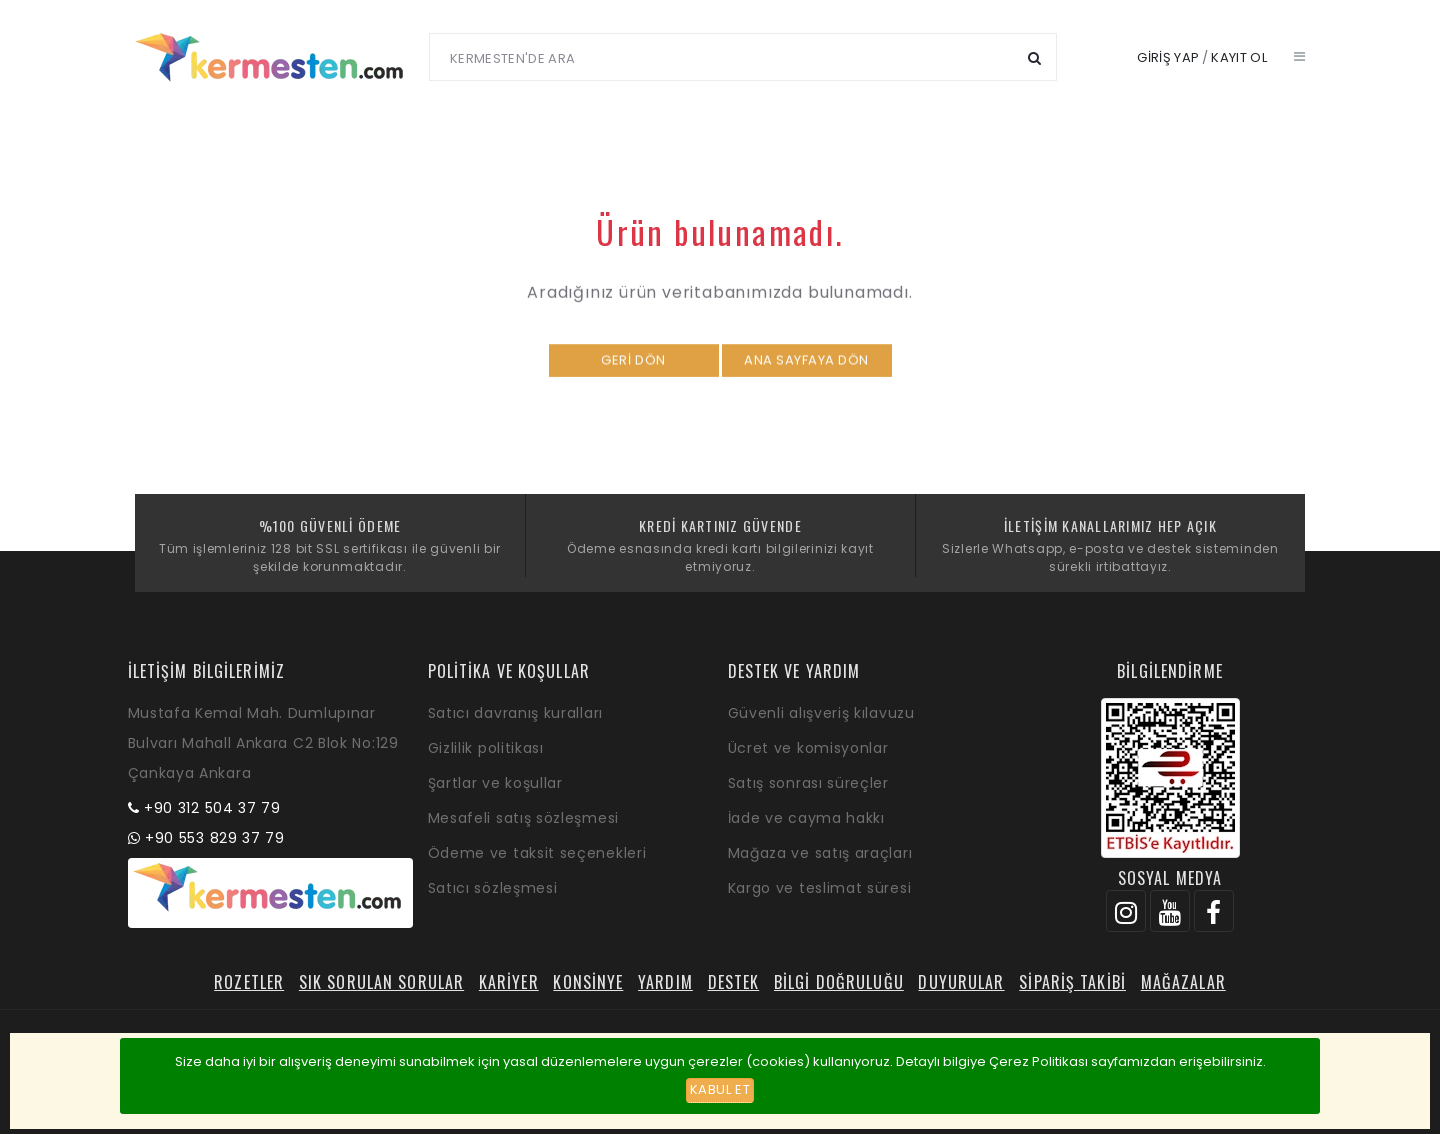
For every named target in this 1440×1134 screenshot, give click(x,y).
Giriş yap (1168, 57)
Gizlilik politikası (486, 748)
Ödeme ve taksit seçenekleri (537, 853)
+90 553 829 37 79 (215, 838)
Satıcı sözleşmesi (493, 888)
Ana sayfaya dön (806, 370)
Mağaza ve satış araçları (820, 853)
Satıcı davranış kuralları (516, 713)
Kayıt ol (1239, 57)
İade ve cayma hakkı (806, 818)
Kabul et (720, 1089)
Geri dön (633, 370)
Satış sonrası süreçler (808, 783)
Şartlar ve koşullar (495, 783)
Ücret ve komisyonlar (808, 748)
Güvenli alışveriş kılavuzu (821, 713)
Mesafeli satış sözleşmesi (524, 818)
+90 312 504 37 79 (212, 808)
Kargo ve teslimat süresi (820, 888)
